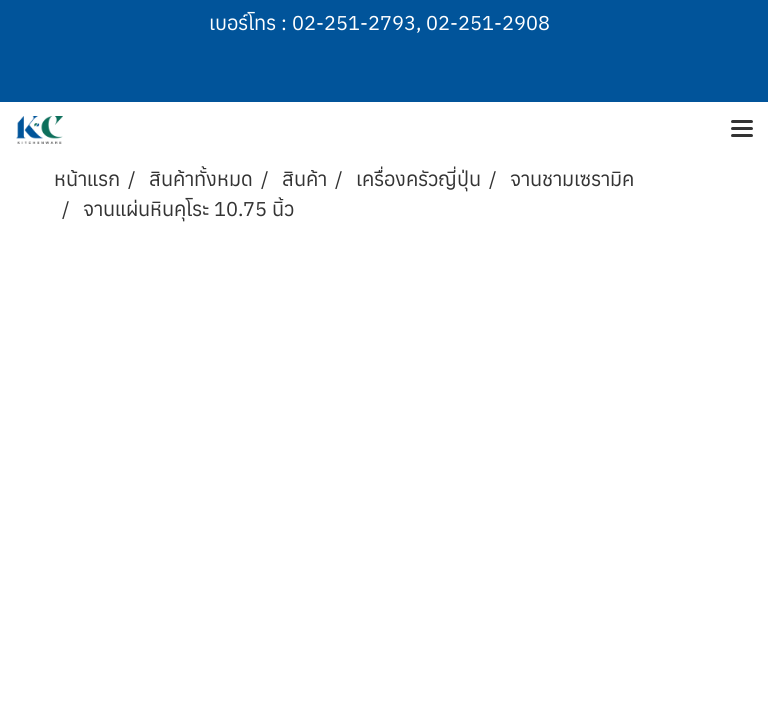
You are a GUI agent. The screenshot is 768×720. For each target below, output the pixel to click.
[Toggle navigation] (742, 130)
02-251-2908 (488, 22)
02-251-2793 (354, 22)
